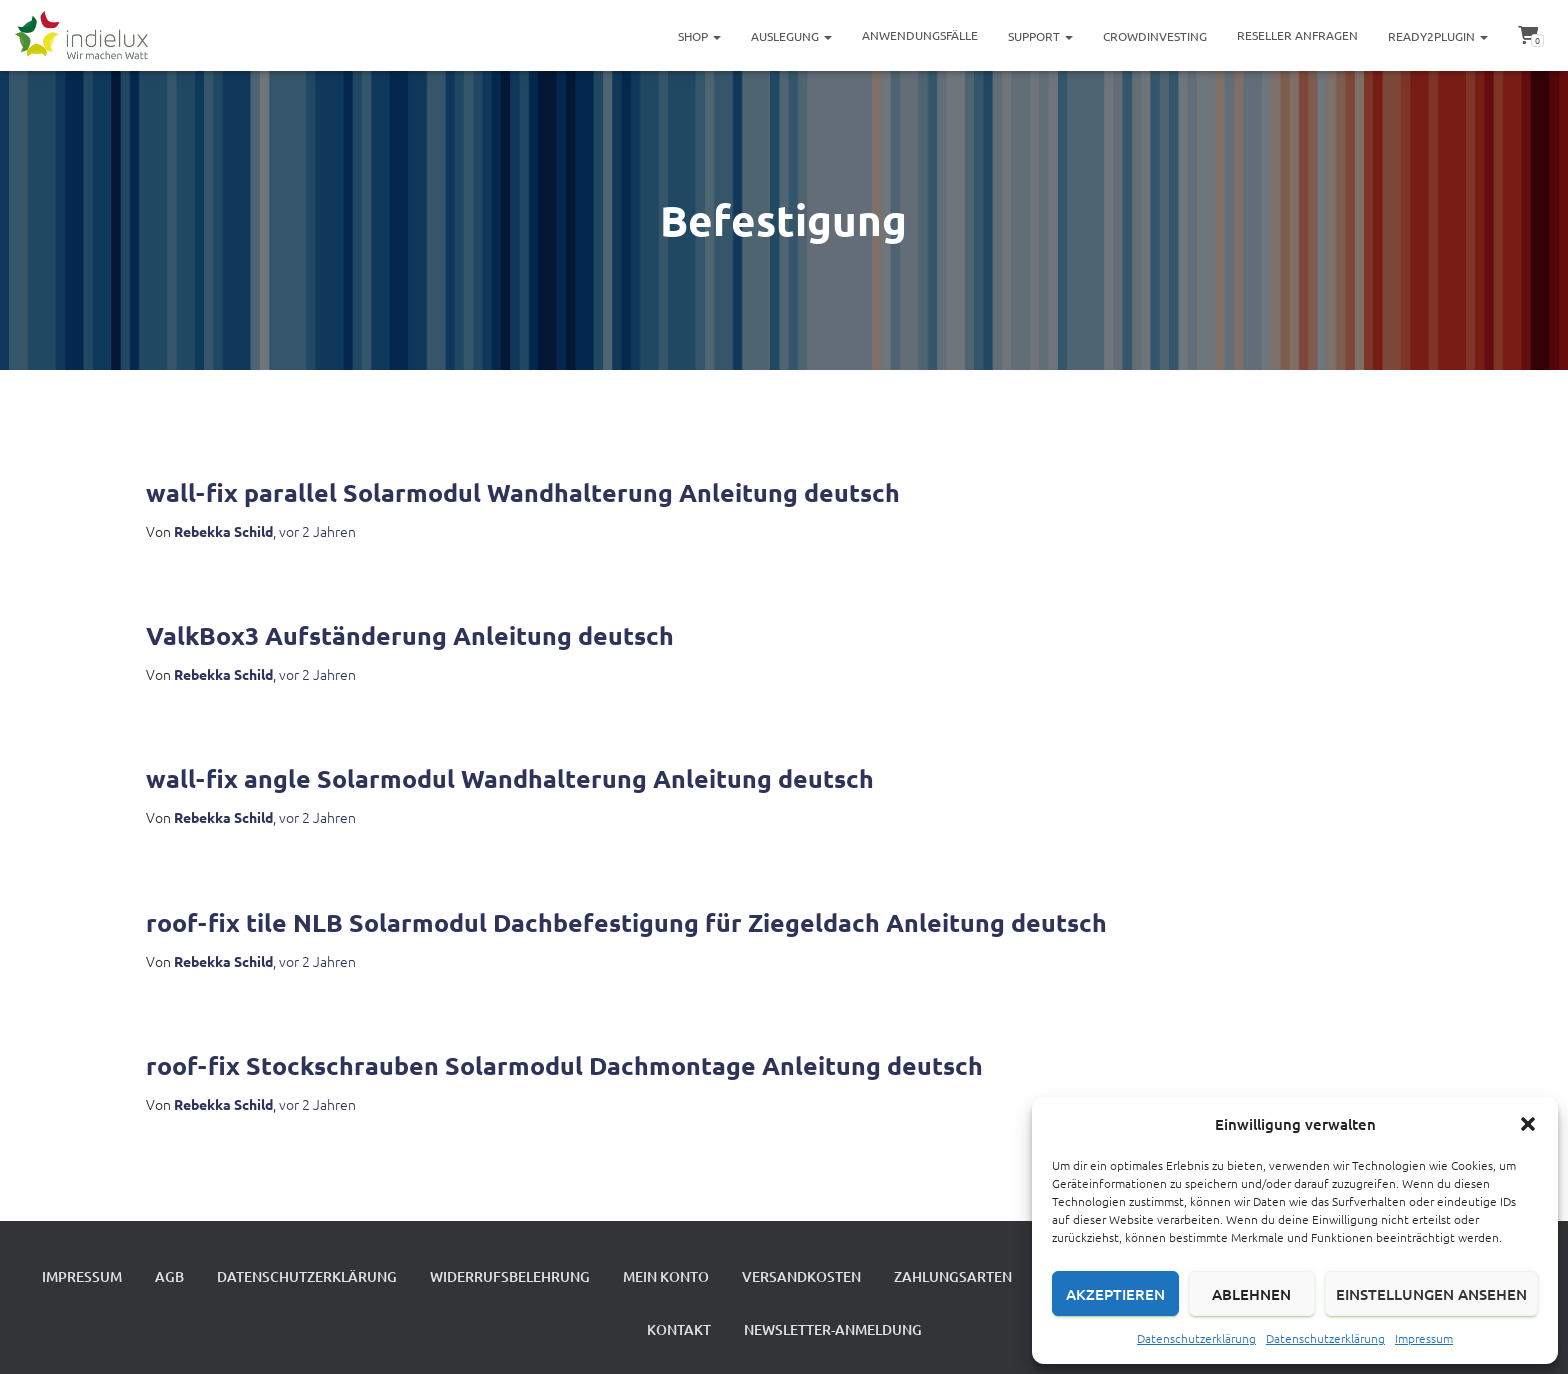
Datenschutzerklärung (1196, 1338)
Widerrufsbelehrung (510, 1276)
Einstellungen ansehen (1431, 1294)
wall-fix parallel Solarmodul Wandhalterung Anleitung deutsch (523, 492)
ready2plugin (1438, 36)
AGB (169, 1276)
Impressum (1424, 1338)
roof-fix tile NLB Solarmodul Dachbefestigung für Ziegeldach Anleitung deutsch (626, 922)
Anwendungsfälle (920, 35)
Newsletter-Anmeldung (833, 1329)
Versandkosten (801, 1276)
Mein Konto (666, 1276)
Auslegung (791, 36)
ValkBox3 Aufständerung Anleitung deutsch (410, 635)
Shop (699, 36)
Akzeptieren (1115, 1294)
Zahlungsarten (953, 1276)
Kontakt (679, 1329)
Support (1040, 36)
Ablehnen (1251, 1294)
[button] (1528, 1124)
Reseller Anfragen (1297, 35)
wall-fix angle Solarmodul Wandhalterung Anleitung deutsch (510, 778)
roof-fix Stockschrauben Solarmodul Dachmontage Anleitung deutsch (564, 1065)
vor (317, 531)
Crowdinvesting (1155, 36)
